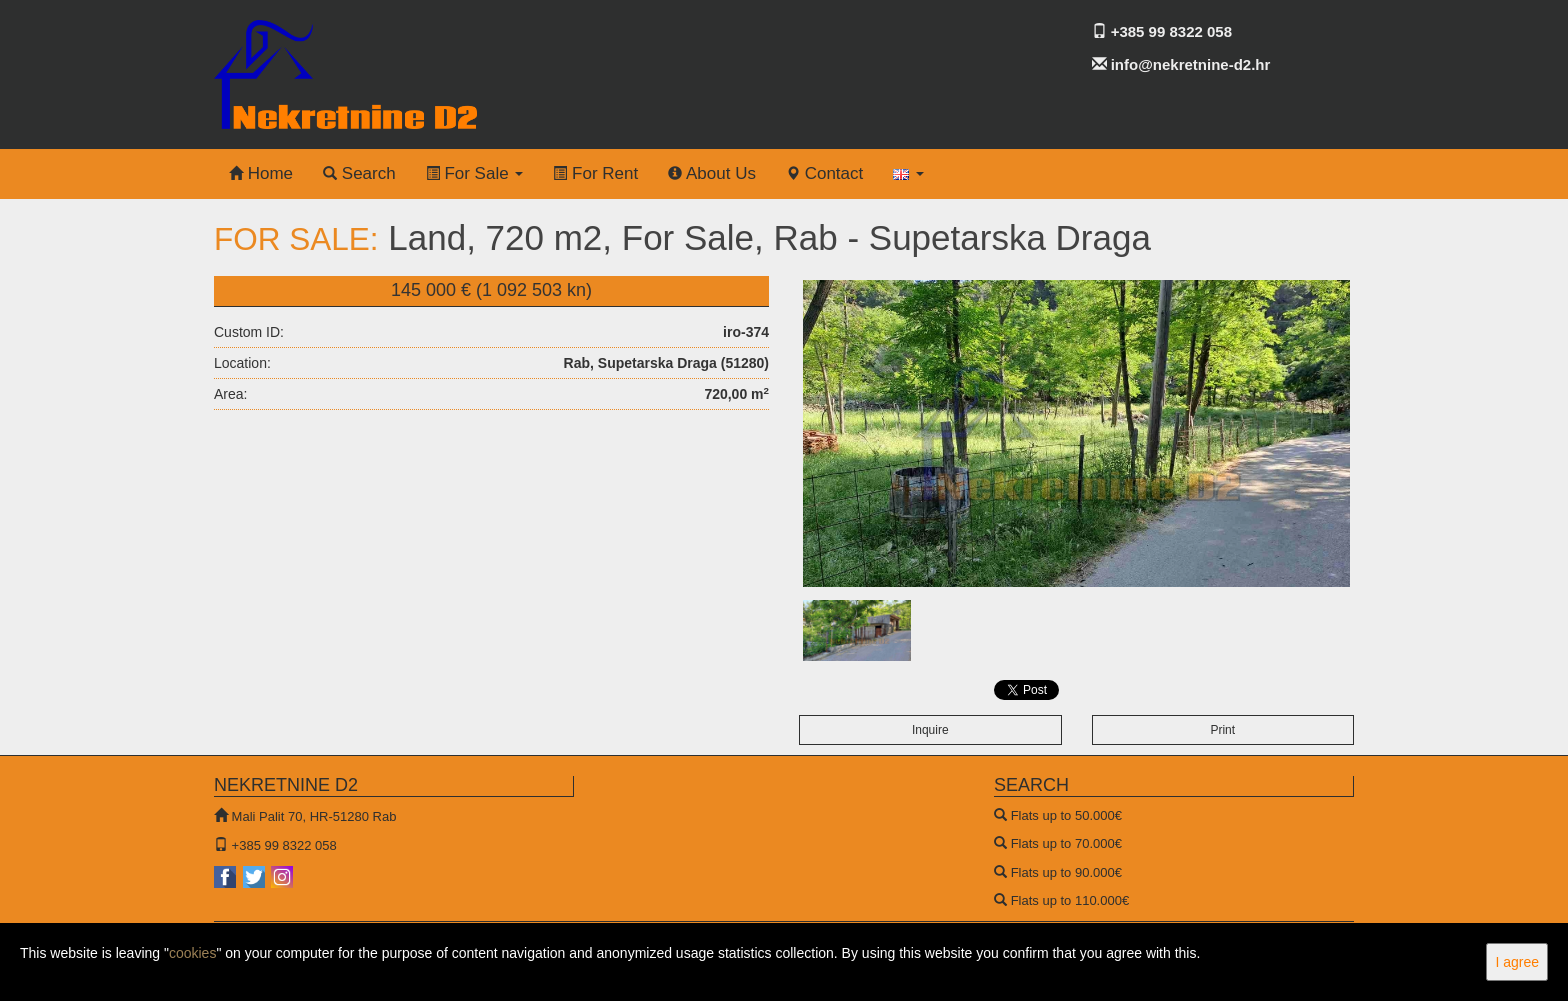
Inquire (930, 730)
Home (261, 173)
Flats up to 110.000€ (1070, 900)
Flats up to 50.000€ (1066, 815)
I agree (1517, 962)
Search (359, 173)
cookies (192, 953)
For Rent (595, 173)
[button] (908, 174)
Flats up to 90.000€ (1066, 872)
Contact (824, 173)
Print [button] (1222, 730)
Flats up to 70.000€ (1066, 843)
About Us (712, 173)
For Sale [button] (475, 173)
